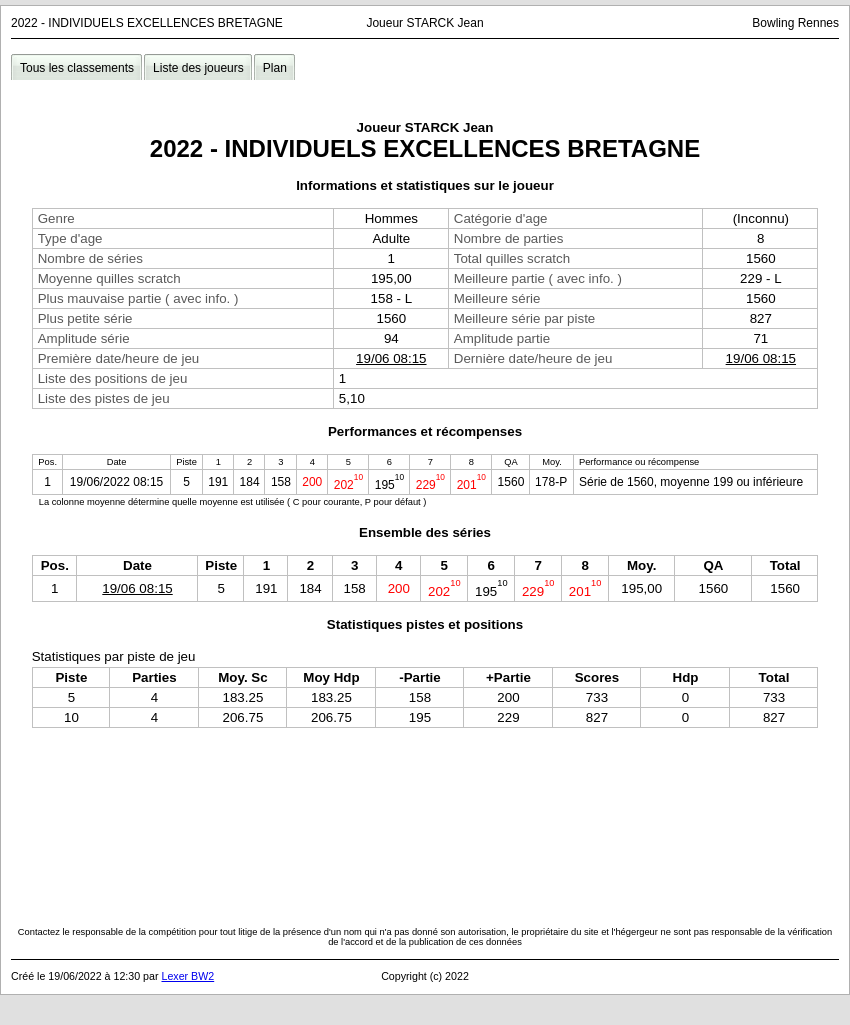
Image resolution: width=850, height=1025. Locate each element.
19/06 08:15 (391, 358)
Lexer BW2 (187, 976)
